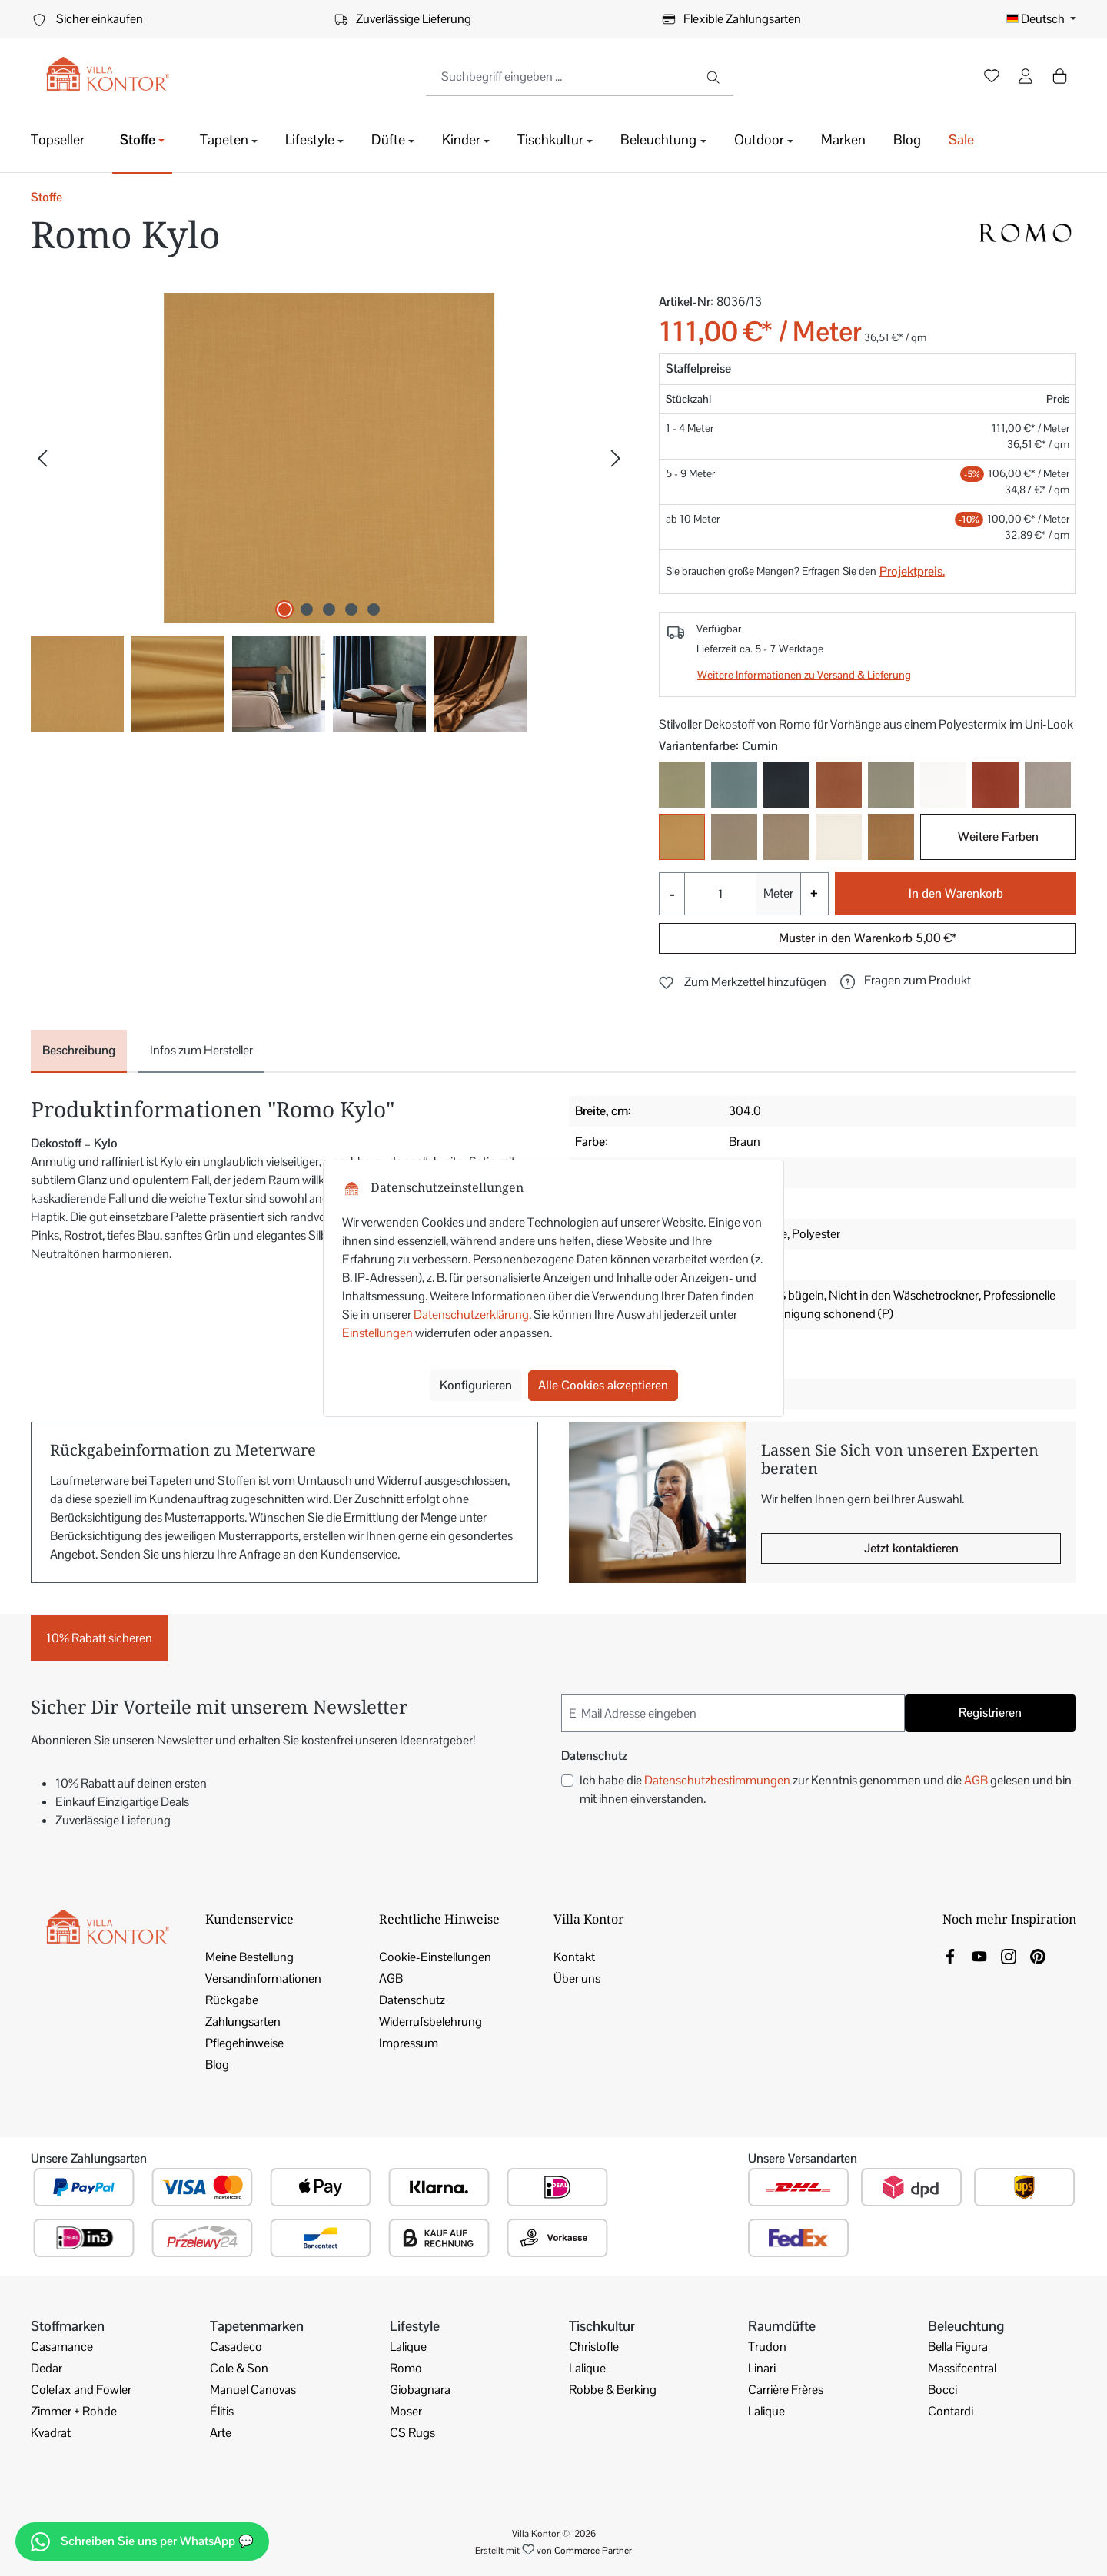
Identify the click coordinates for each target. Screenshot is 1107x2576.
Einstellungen (377, 1333)
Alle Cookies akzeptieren (603, 1385)
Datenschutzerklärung (471, 1314)
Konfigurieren (476, 1385)
